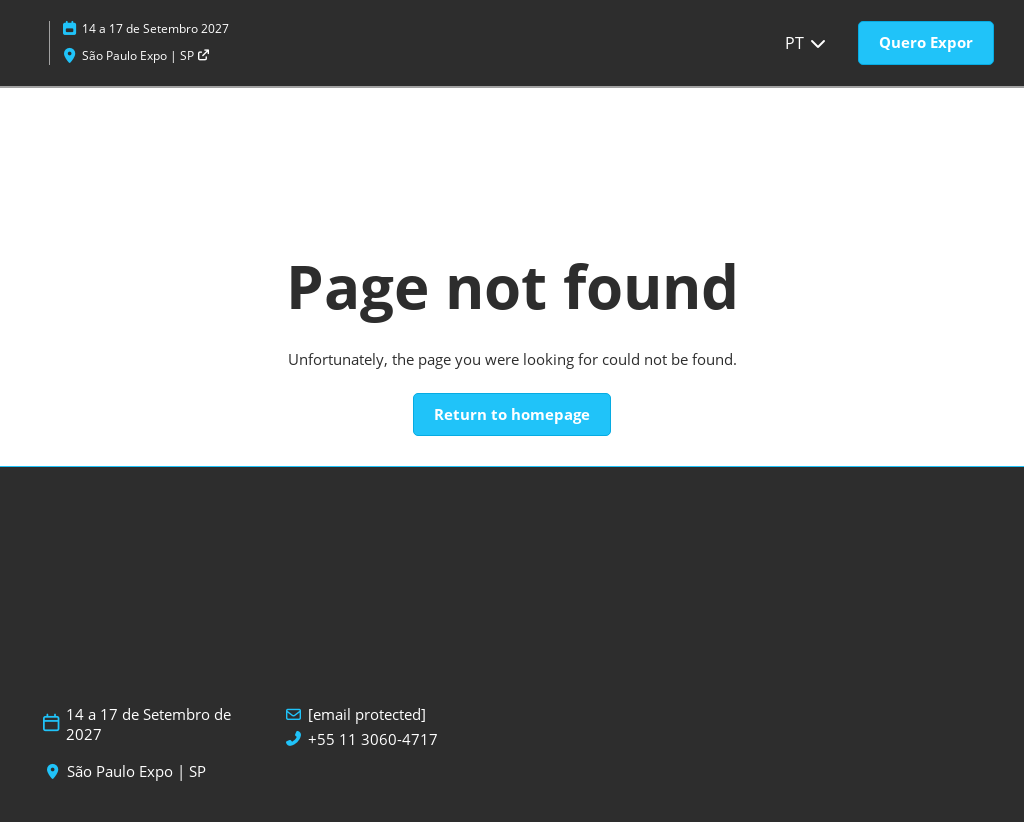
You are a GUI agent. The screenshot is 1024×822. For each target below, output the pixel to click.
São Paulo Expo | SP (146, 55)
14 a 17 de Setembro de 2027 (148, 724)
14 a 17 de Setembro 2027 (155, 28)
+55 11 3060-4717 (373, 739)
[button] (926, 43)
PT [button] (806, 43)
